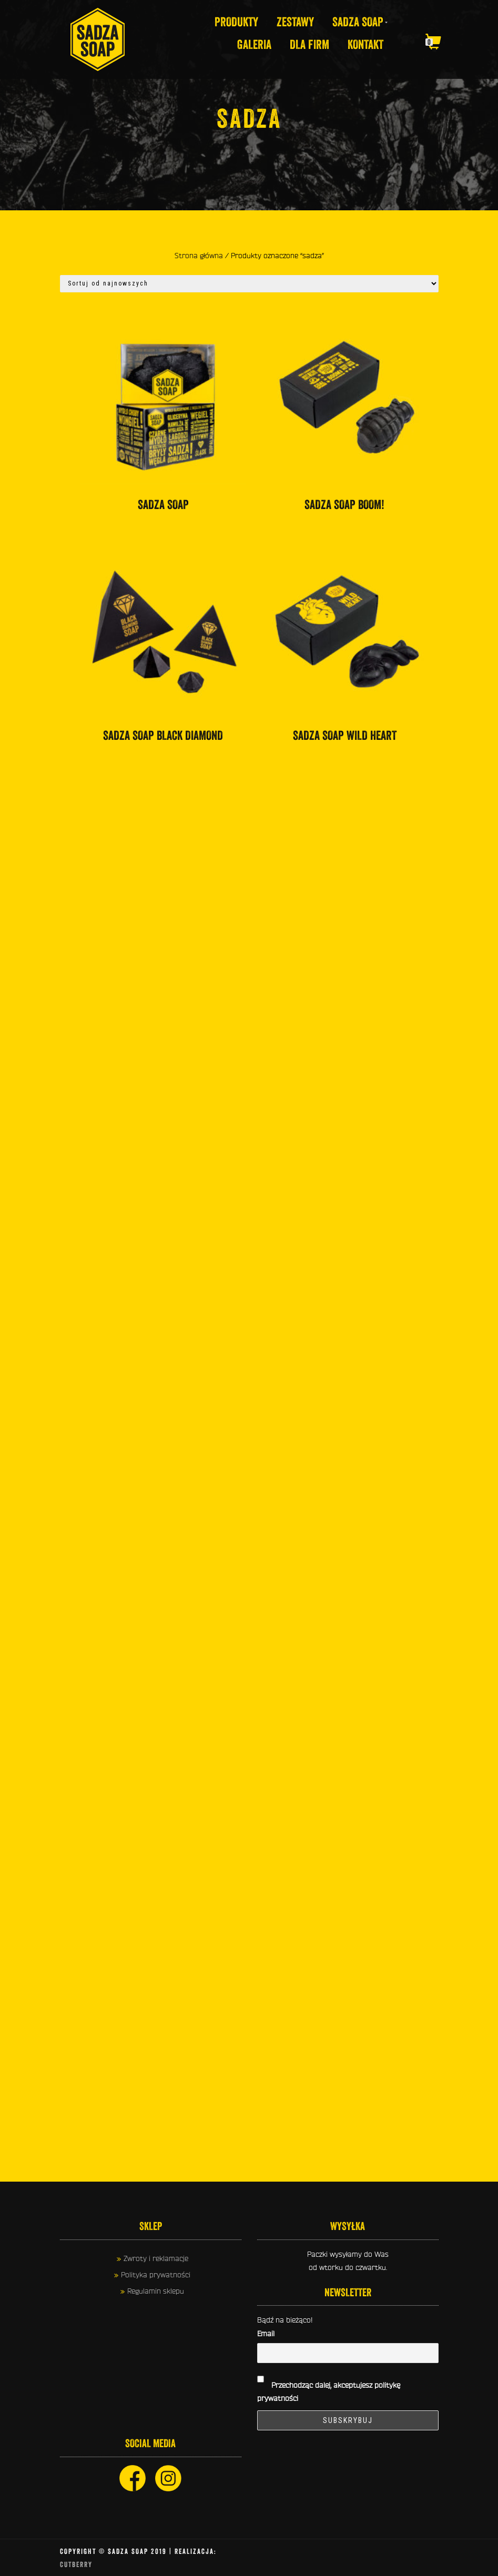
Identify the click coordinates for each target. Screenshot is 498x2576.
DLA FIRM (309, 45)
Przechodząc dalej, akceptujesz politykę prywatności (328, 2386)
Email (266, 2333)
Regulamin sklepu (155, 2291)
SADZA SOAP (357, 22)
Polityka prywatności (155, 2274)
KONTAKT (365, 45)
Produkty (236, 22)
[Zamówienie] (249, 283)
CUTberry (76, 2564)
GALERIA (254, 45)
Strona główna (199, 255)
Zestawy (295, 22)
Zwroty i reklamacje (156, 2258)
